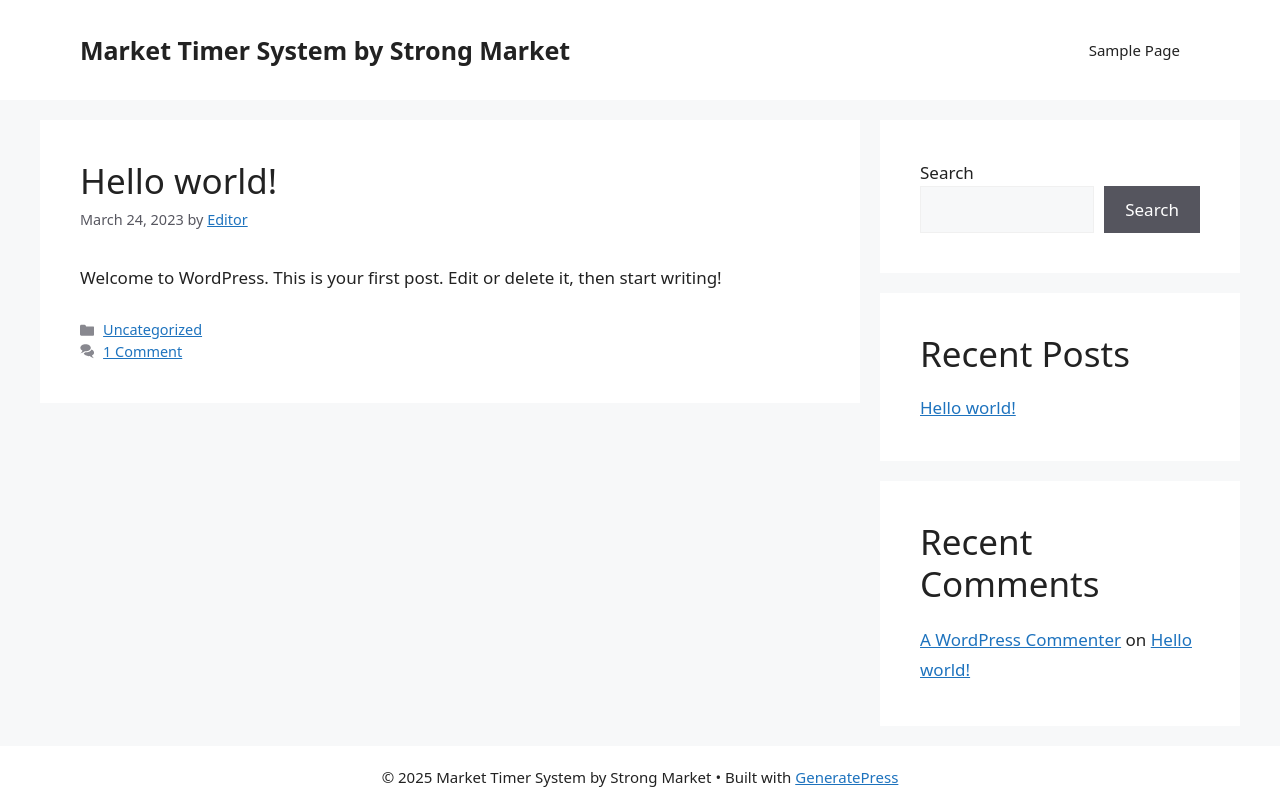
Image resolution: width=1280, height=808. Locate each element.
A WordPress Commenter (1020, 639)
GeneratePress (846, 777)
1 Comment (142, 351)
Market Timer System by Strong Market (325, 50)
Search (947, 172)
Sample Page (1134, 50)
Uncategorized (152, 329)
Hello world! (178, 180)
